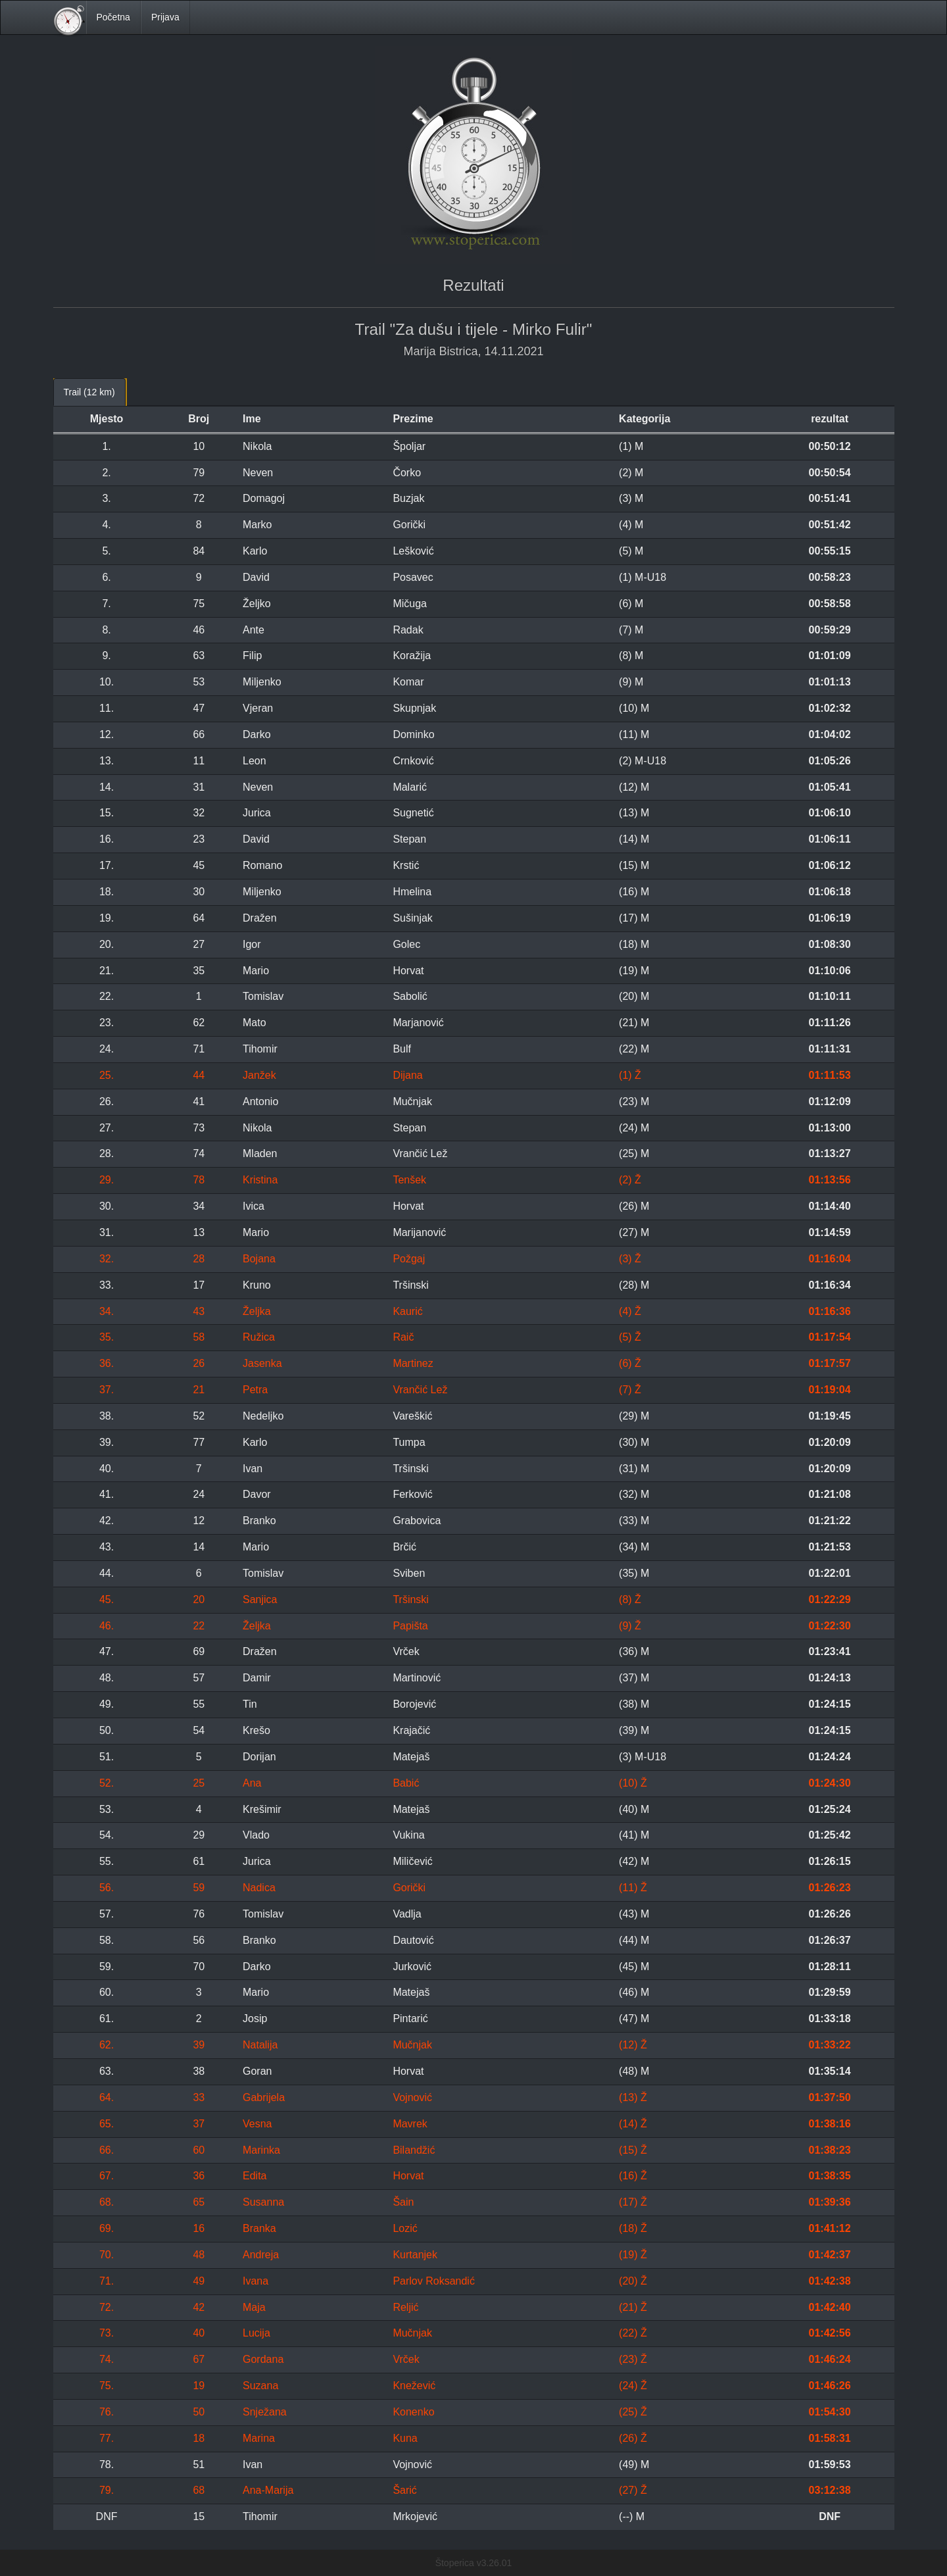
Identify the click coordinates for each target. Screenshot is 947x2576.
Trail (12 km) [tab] (89, 392)
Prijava (165, 17)
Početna (113, 17)
